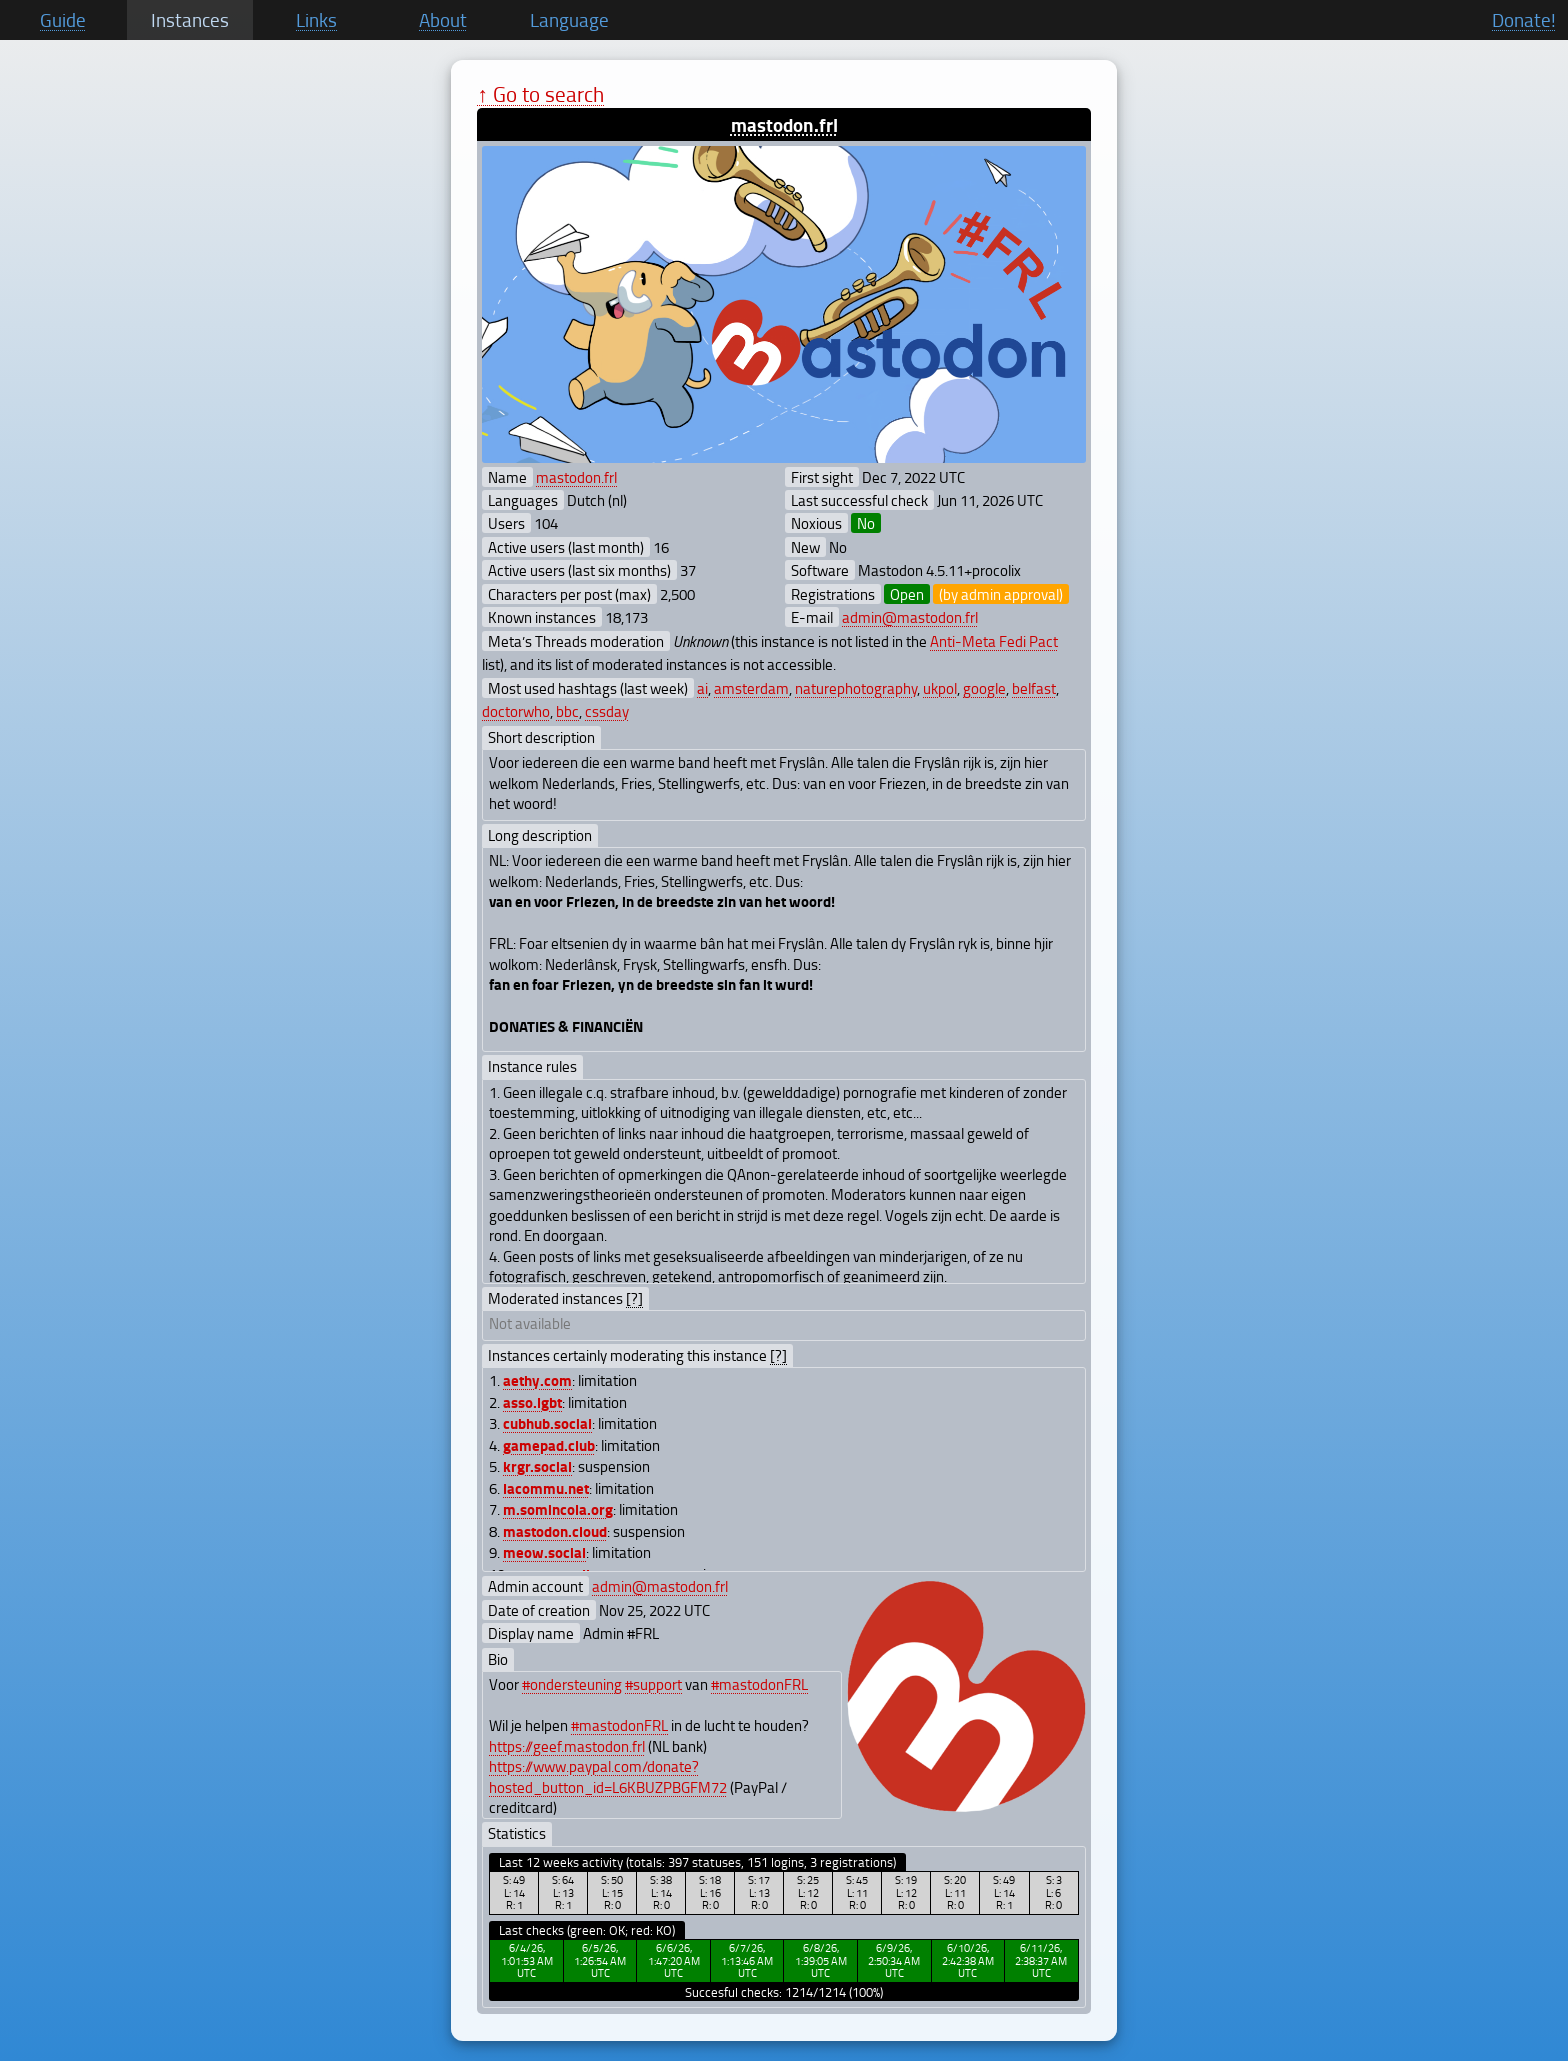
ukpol (940, 688)
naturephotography (856, 688)
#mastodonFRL (759, 1684)
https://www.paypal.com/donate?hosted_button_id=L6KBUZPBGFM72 (608, 1776)
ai (702, 688)
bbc (567, 711)
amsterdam (751, 688)
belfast (1034, 688)
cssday (607, 711)
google (984, 688)
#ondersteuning (572, 1684)
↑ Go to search (540, 93)
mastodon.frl (784, 124)
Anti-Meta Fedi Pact (994, 641)
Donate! (1524, 20)
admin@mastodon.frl (910, 617)
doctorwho (516, 711)
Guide (63, 20)
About (443, 20)
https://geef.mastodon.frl (567, 1746)
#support (653, 1684)
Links (316, 20)
